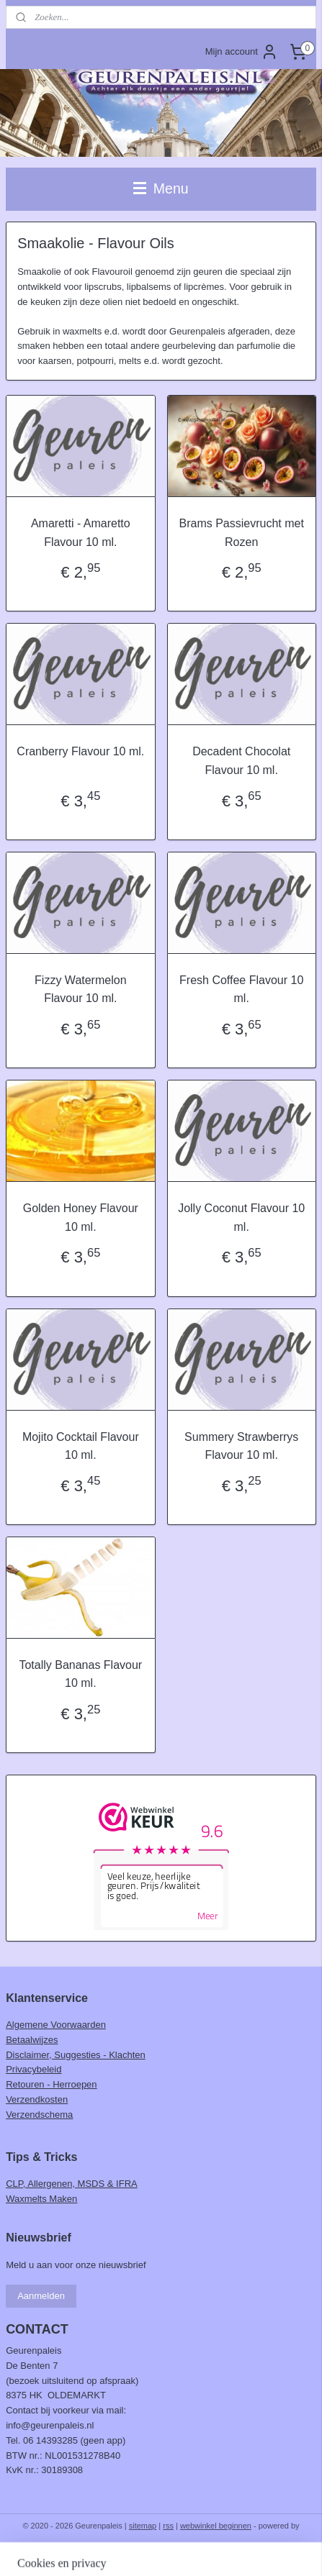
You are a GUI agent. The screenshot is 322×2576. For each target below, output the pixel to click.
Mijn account (241, 51)
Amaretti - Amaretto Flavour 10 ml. (80, 532)
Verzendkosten (37, 2099)
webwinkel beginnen (215, 2525)
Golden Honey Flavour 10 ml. (80, 1217)
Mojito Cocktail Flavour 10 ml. (80, 1445)
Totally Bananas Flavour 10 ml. (80, 1674)
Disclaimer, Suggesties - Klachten (76, 2054)
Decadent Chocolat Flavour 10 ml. (241, 760)
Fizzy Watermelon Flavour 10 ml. (80, 989)
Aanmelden (41, 2295)
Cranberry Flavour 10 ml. (80, 751)
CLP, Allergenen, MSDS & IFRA (72, 2183)
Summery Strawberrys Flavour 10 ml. (241, 1445)
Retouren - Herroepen (51, 2084)
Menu (160, 188)
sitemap (143, 2525)
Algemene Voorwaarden (56, 2024)
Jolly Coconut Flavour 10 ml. (241, 1217)
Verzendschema (39, 2114)
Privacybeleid (33, 2069)
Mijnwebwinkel (161, 2549)
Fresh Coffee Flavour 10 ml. (241, 989)
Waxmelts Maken (41, 2198)
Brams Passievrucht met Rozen (241, 532)
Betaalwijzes (32, 2039)
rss (168, 2525)
